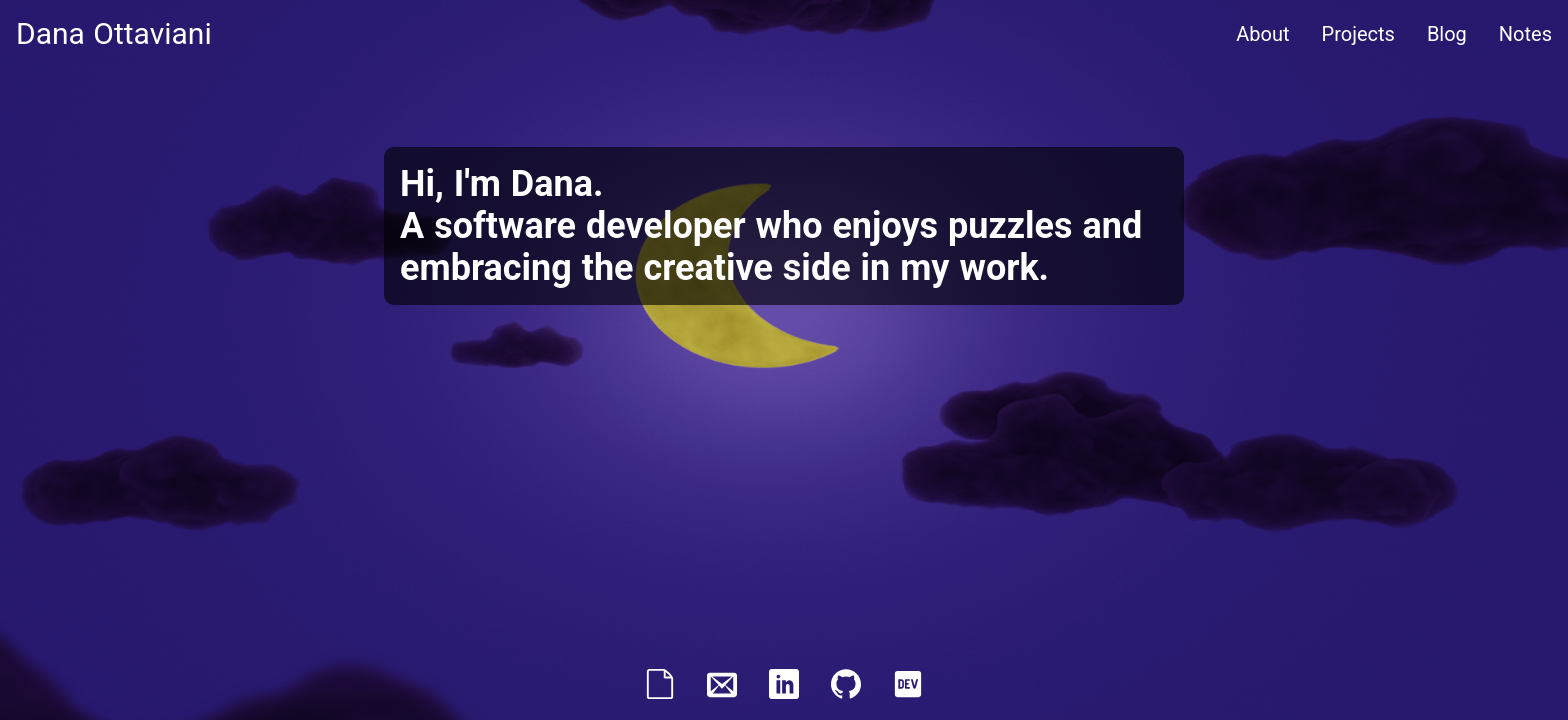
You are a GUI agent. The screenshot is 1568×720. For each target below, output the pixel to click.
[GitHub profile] (846, 692)
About (1262, 34)
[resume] (660, 692)
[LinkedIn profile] (784, 692)
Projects (1358, 34)
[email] (722, 692)
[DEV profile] (908, 692)
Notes (1525, 34)
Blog (1447, 34)
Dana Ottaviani (114, 33)
